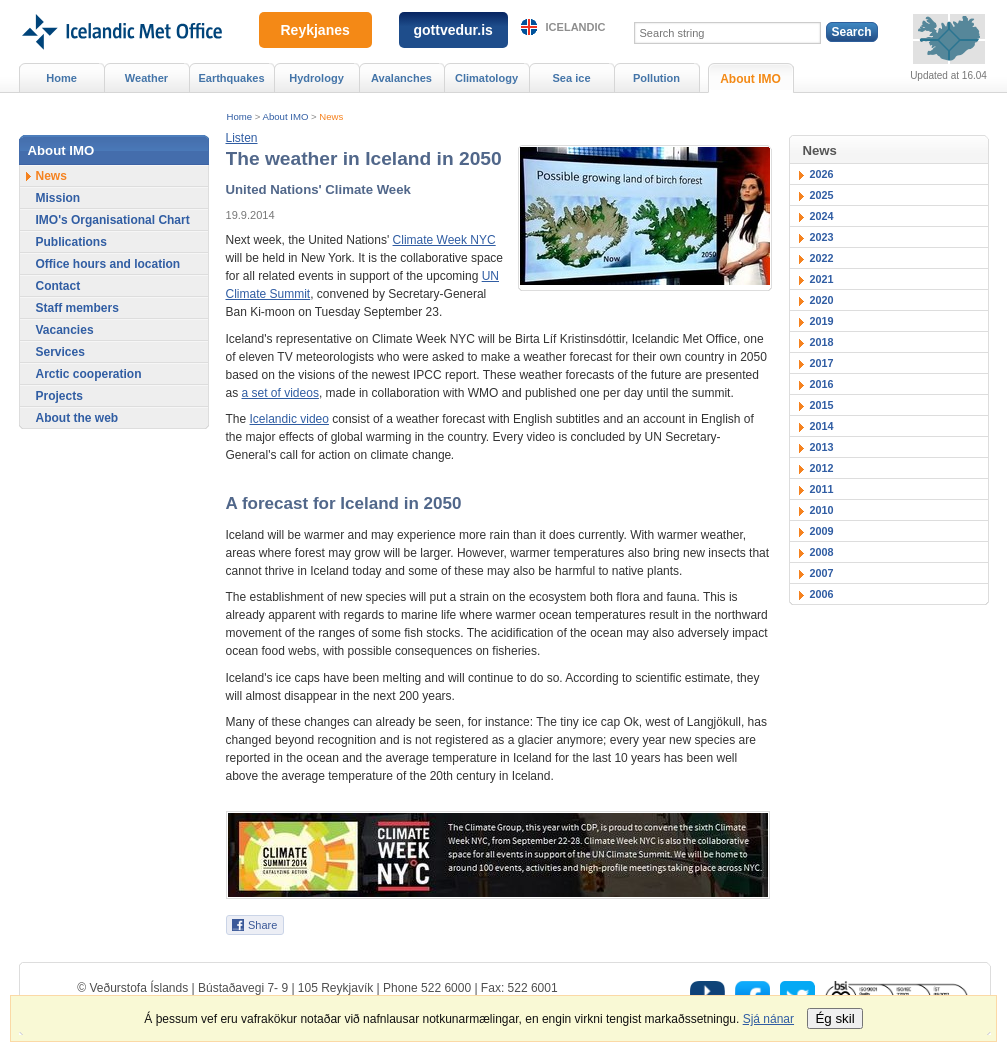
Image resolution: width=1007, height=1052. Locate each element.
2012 (822, 468)
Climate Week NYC (444, 240)
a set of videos (280, 393)
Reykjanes (315, 30)
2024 (822, 216)
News (331, 116)
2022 (822, 258)
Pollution (656, 78)
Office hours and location (108, 264)
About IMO (286, 116)
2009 (822, 531)
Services (60, 352)
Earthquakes (231, 78)
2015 (822, 405)
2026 (822, 174)
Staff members (77, 308)
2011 (822, 489)
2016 (822, 384)
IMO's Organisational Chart (113, 220)
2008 (822, 552)
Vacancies (65, 330)
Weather (146, 78)
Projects (59, 396)
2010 (822, 510)
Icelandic (576, 27)
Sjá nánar (768, 1019)
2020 (822, 300)
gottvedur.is (453, 30)
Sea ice (571, 78)
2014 (822, 426)
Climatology (486, 78)
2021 (822, 279)
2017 (822, 363)
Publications (71, 242)
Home (240, 116)
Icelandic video (289, 419)
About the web (77, 418)
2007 (822, 573)
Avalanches (401, 78)
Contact (58, 286)
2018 (822, 342)
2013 (822, 447)
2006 (822, 594)
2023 (822, 237)
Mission (58, 198)
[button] (242, 138)
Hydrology (316, 78)
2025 (822, 195)
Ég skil (834, 1018)
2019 (822, 321)
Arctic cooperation (89, 374)
